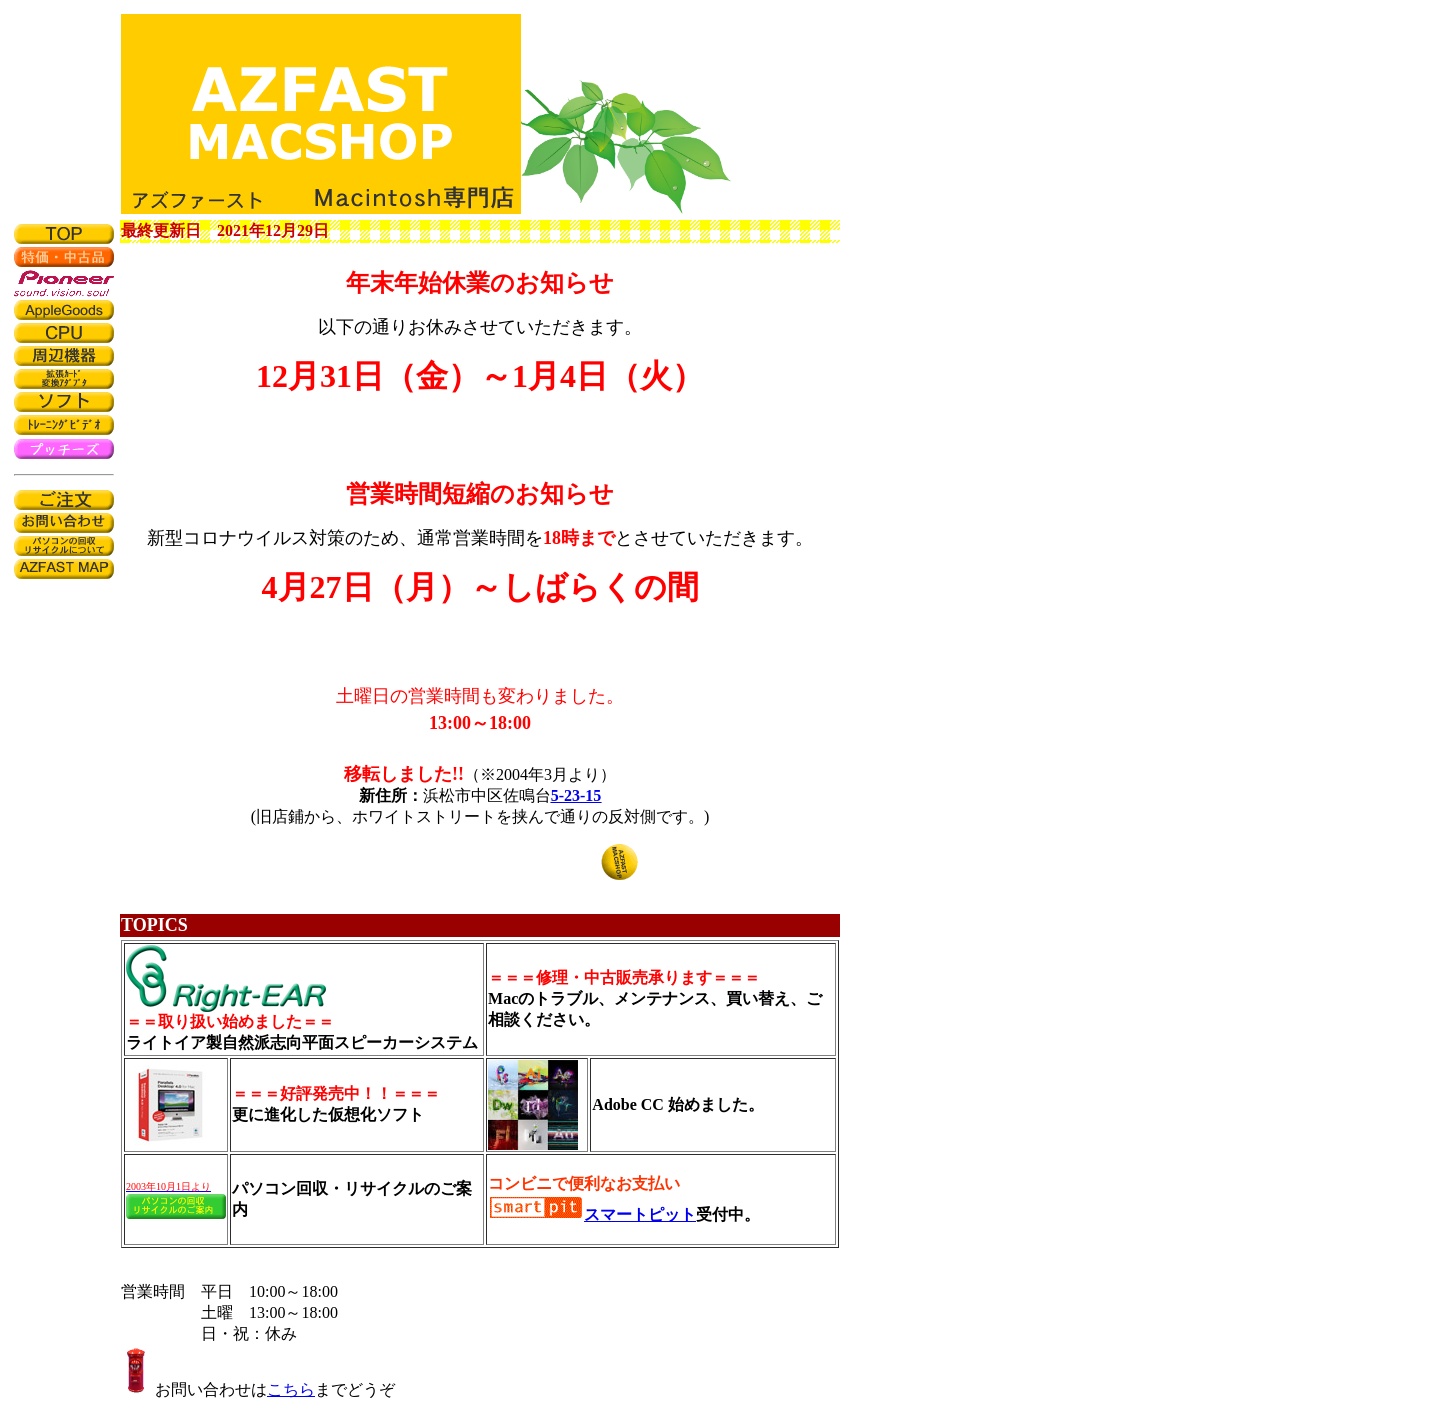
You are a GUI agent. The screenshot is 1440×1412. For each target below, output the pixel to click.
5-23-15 (576, 795)
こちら (291, 1389)
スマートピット (640, 1214)
